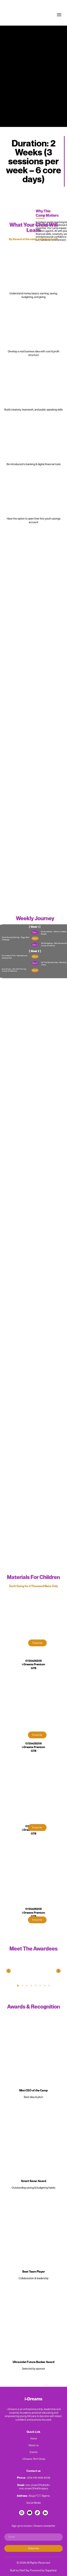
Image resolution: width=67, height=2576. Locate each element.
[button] (37, 1643)
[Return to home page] (10, 14)
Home (33, 2438)
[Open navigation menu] (59, 14)
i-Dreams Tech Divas (33, 2459)
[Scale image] (13, 1970)
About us (33, 2445)
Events (34, 2452)
